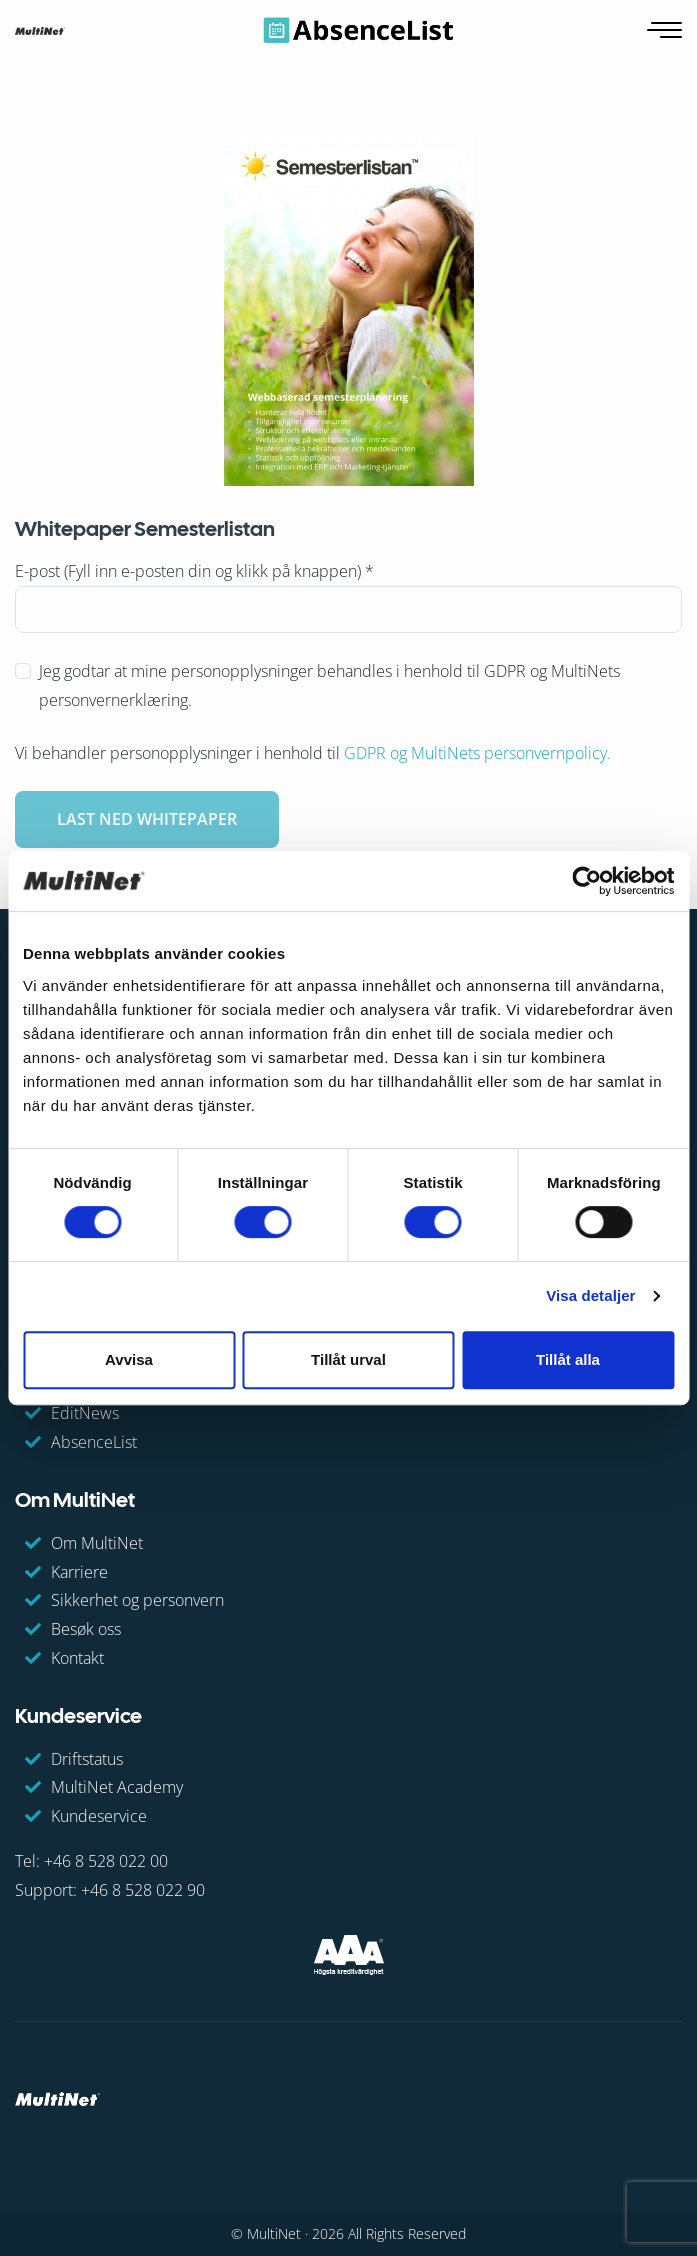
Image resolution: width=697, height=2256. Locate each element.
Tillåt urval (348, 1359)
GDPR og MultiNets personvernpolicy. (477, 753)
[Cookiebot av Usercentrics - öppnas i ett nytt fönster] (586, 881)
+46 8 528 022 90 (143, 1890)
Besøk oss (86, 1629)
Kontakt (77, 1658)
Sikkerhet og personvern (137, 1600)
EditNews (85, 1413)
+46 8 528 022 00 (106, 1861)
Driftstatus (87, 1759)
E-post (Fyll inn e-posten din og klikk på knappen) (194, 571)
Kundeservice (99, 1816)
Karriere (79, 1572)
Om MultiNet (97, 1543)
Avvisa (129, 1359)
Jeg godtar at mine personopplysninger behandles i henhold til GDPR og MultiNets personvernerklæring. (329, 685)
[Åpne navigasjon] (666, 30)
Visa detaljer (590, 1295)
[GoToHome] (40, 30)
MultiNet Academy (117, 1787)
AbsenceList (94, 1442)
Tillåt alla (568, 1359)
